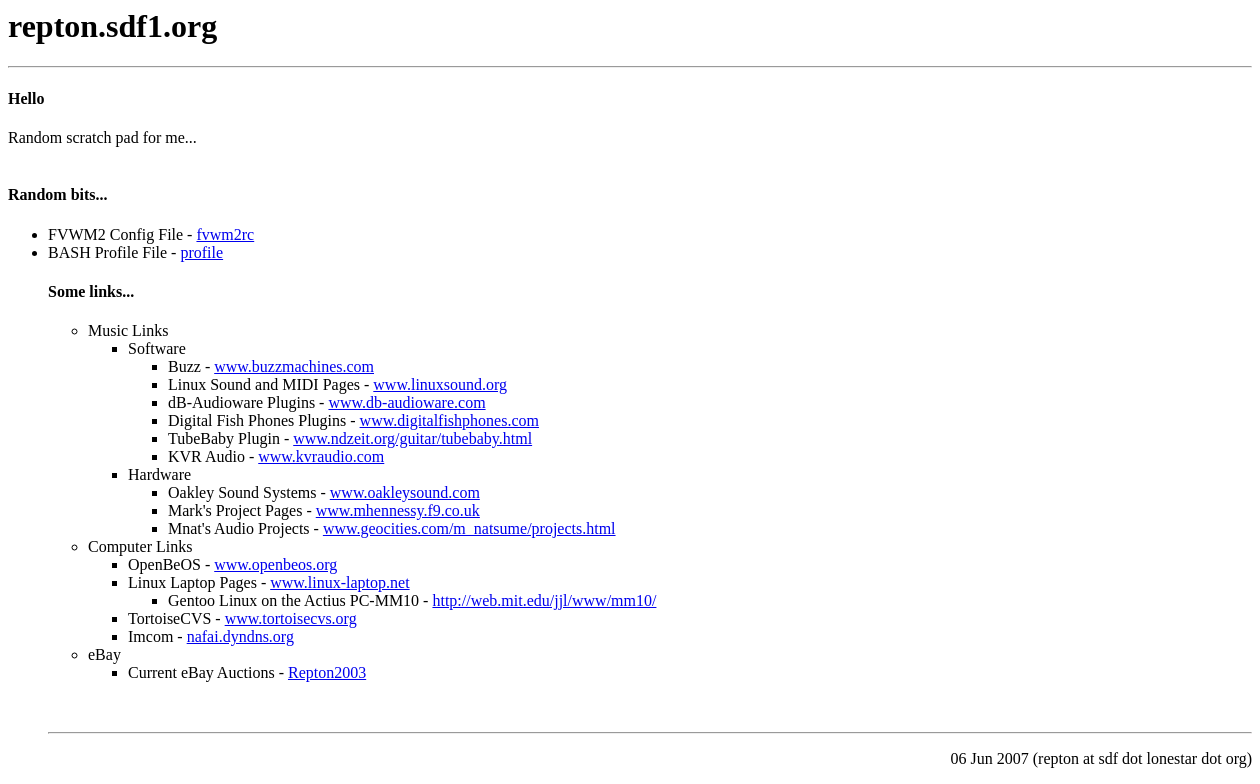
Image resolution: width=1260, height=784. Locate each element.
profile (201, 252)
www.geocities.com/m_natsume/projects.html (469, 528)
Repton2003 (327, 672)
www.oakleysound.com (405, 492)
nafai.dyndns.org (240, 636)
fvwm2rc (225, 234)
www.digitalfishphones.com (449, 420)
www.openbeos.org (275, 564)
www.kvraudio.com (321, 456)
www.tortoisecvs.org (291, 618)
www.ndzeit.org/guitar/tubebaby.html (412, 438)
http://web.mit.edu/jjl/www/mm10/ (544, 600)
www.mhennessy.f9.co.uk (398, 510)
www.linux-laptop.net (339, 582)
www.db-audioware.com (406, 402)
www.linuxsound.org (440, 384)
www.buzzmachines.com (294, 366)
